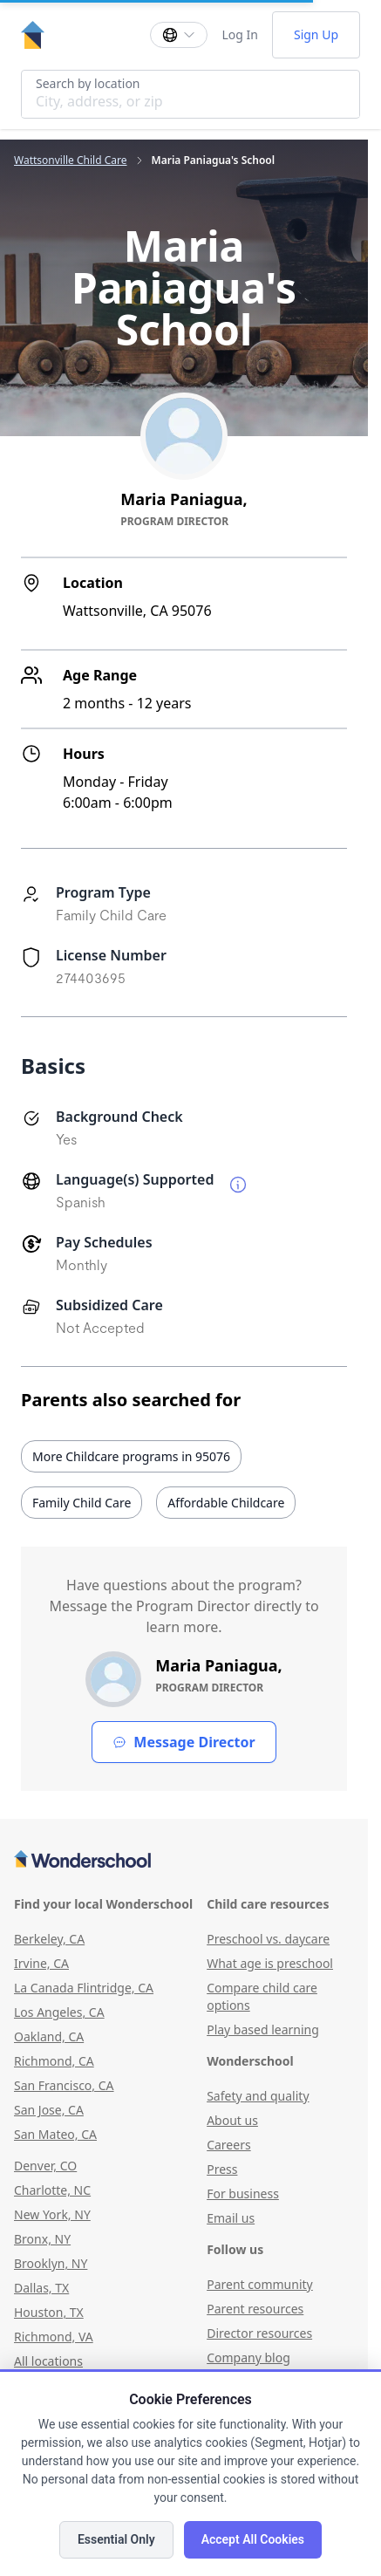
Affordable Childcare (225, 1502)
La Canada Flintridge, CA (83, 1987)
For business (243, 2193)
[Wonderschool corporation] (184, 1861)
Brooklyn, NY (50, 2263)
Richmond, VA (53, 2336)
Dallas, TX (41, 2287)
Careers (228, 2144)
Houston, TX (49, 2312)
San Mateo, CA (55, 2134)
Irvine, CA (41, 1963)
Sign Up (316, 34)
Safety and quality (258, 2095)
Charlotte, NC (52, 2190)
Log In (239, 34)
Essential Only (116, 2539)
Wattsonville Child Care (70, 160)
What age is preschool (270, 1963)
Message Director (183, 1742)
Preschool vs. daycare (268, 1938)
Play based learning (263, 2029)
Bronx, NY (42, 2239)
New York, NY (52, 2214)
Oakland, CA (49, 2036)
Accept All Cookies (252, 2539)
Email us (231, 2218)
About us (232, 2120)
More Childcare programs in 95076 (131, 1456)
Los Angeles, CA (59, 2012)
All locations (48, 2361)
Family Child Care (81, 1502)
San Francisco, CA (64, 2085)
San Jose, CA (49, 2109)
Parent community (260, 2284)
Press (222, 2169)
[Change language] (179, 35)
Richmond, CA (54, 2061)
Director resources (259, 2333)
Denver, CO (45, 2165)
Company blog (248, 2357)
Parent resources (255, 2308)
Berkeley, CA (49, 1938)
